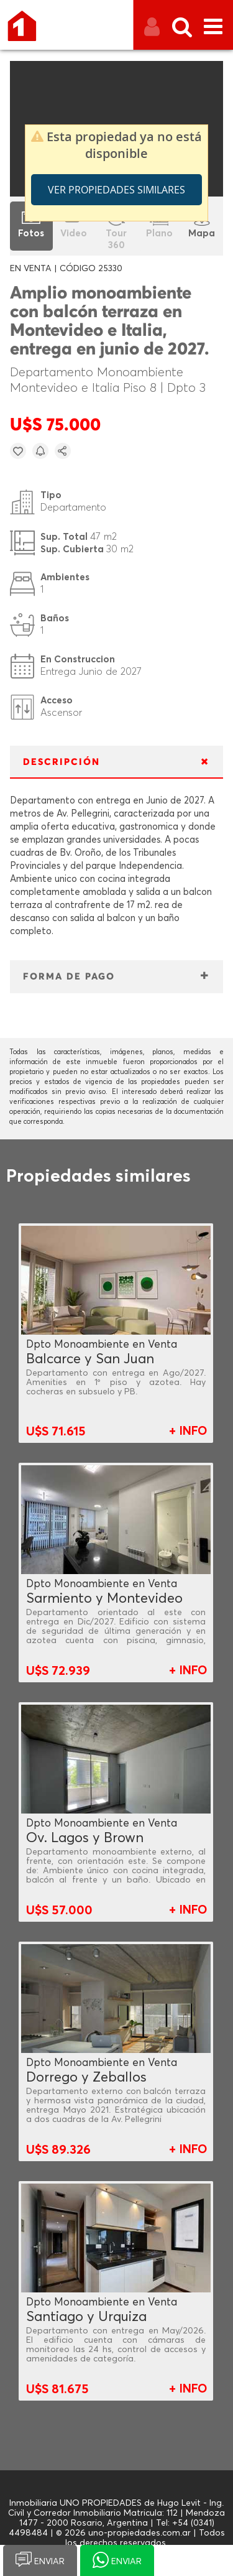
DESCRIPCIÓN (61, 762)
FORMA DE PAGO (69, 976)
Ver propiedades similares (116, 190)
